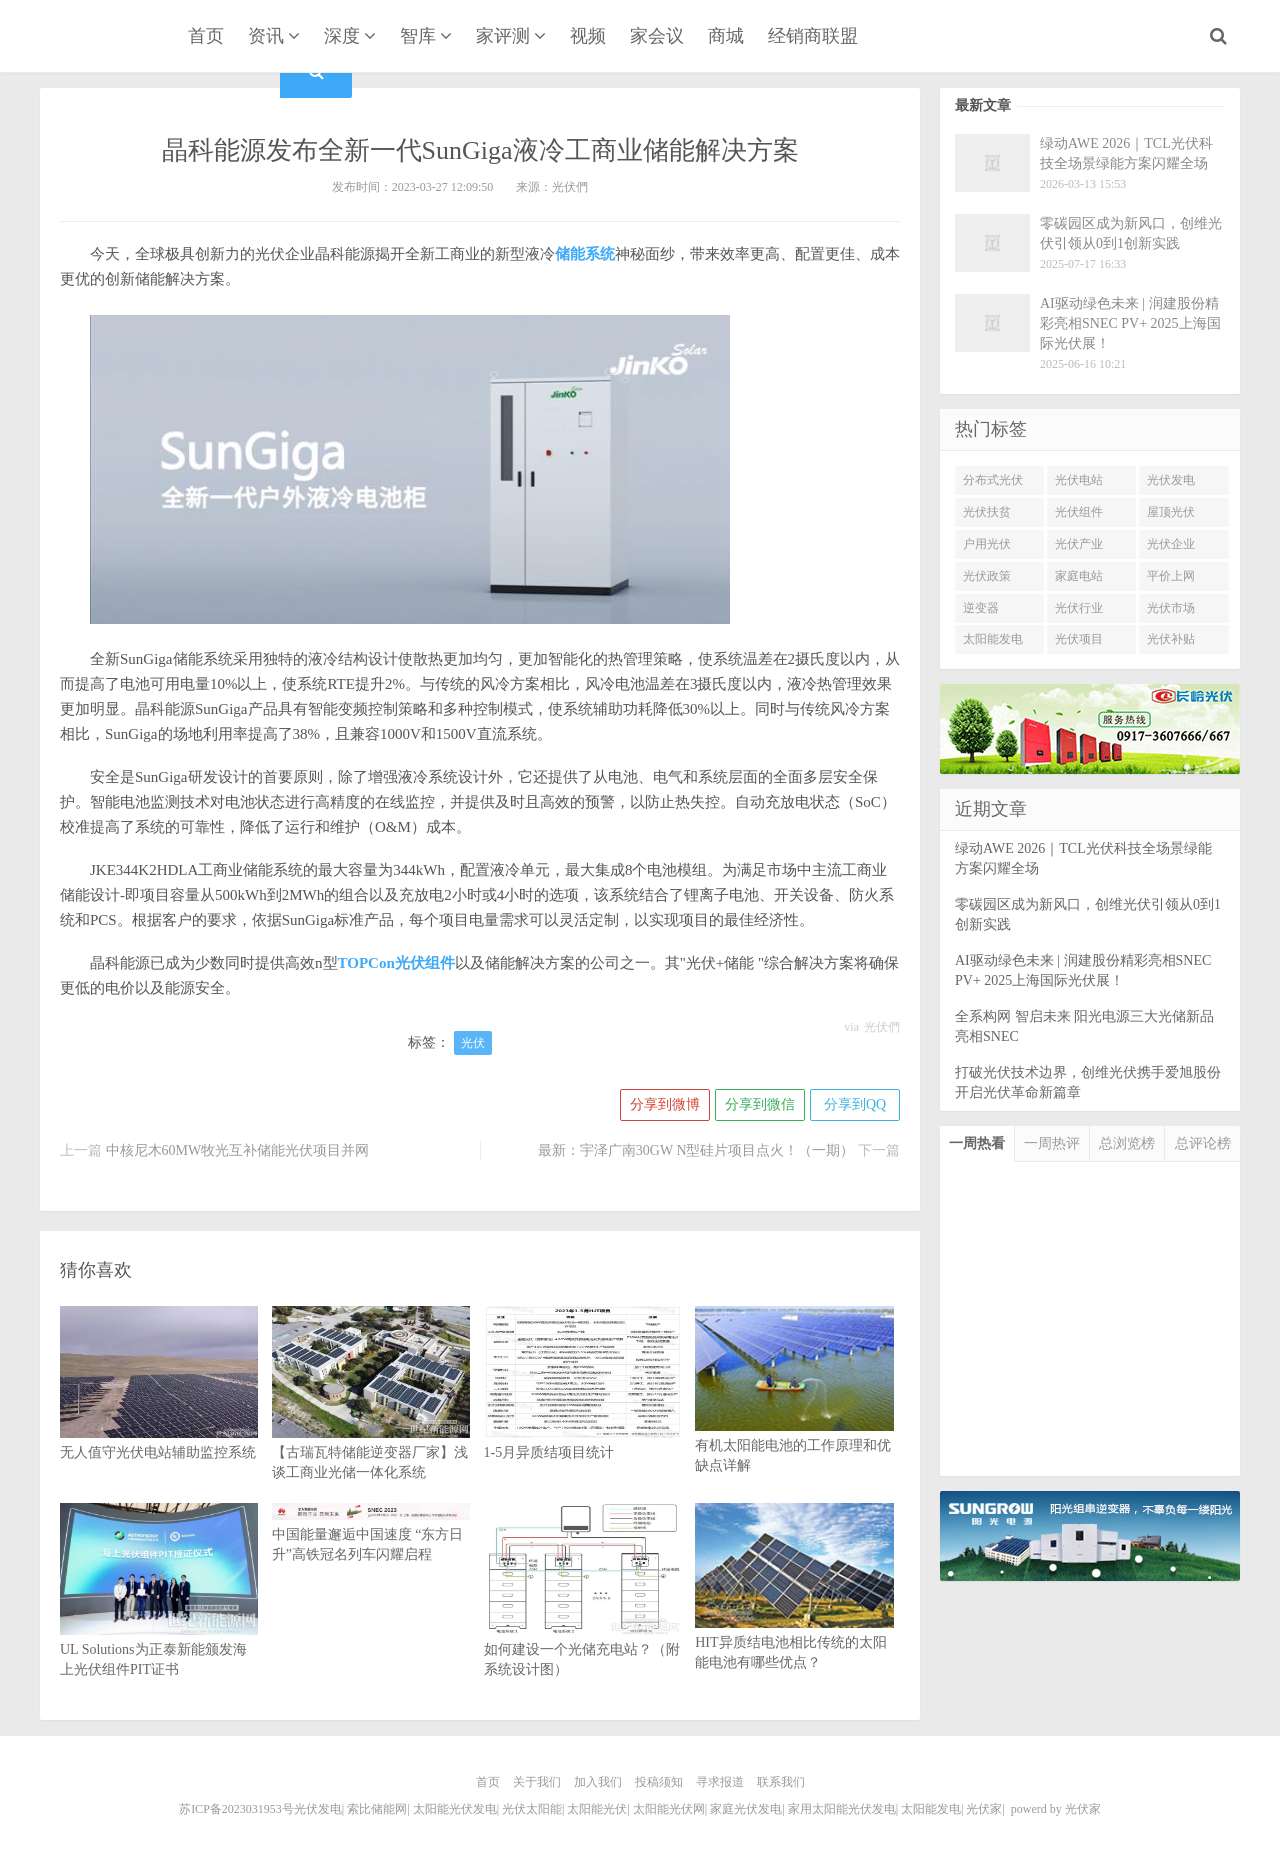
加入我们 (598, 1782)
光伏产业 (1079, 544)
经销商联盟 (813, 36)
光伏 (473, 1043)
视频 (588, 36)
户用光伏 (987, 544)
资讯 (266, 36)
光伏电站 (1079, 480)
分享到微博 (665, 1104)
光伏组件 (1079, 512)
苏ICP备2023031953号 (236, 1809)
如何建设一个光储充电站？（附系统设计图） (583, 1620)
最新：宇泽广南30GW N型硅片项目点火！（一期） (696, 1150)
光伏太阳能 (532, 1809)
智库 (418, 36)
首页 (206, 36)
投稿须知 (659, 1782)
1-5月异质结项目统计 (583, 1413)
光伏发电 (1171, 480)
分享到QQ (855, 1104)
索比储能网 (377, 1809)
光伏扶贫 (987, 512)
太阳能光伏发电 (455, 1809)
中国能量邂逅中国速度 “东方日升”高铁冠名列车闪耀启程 (371, 1533)
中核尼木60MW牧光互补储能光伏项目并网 (238, 1150)
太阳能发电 (993, 639)
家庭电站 (1079, 576)
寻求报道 (720, 1782)
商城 (726, 36)
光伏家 (98, 38)
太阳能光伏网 (669, 1809)
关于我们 (537, 1782)
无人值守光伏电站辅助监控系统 (159, 1413)
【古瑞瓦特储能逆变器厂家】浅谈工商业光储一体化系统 (371, 1423)
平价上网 (1171, 576)
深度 (342, 36)
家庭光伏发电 (746, 1809)
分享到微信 (760, 1104)
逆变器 (981, 608)
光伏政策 (987, 576)
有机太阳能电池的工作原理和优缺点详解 (794, 1417)
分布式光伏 (993, 480)
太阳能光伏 (597, 1809)
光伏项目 (1079, 639)
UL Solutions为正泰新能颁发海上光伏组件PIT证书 (159, 1620)
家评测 (503, 36)
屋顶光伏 (1171, 512)
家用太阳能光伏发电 (842, 1809)
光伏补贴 (1171, 639)
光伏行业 (1079, 608)
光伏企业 (1171, 544)
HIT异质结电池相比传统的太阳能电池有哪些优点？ (794, 1614)
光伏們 (882, 1027)
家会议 (657, 36)
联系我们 (781, 1782)
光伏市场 (1171, 608)
